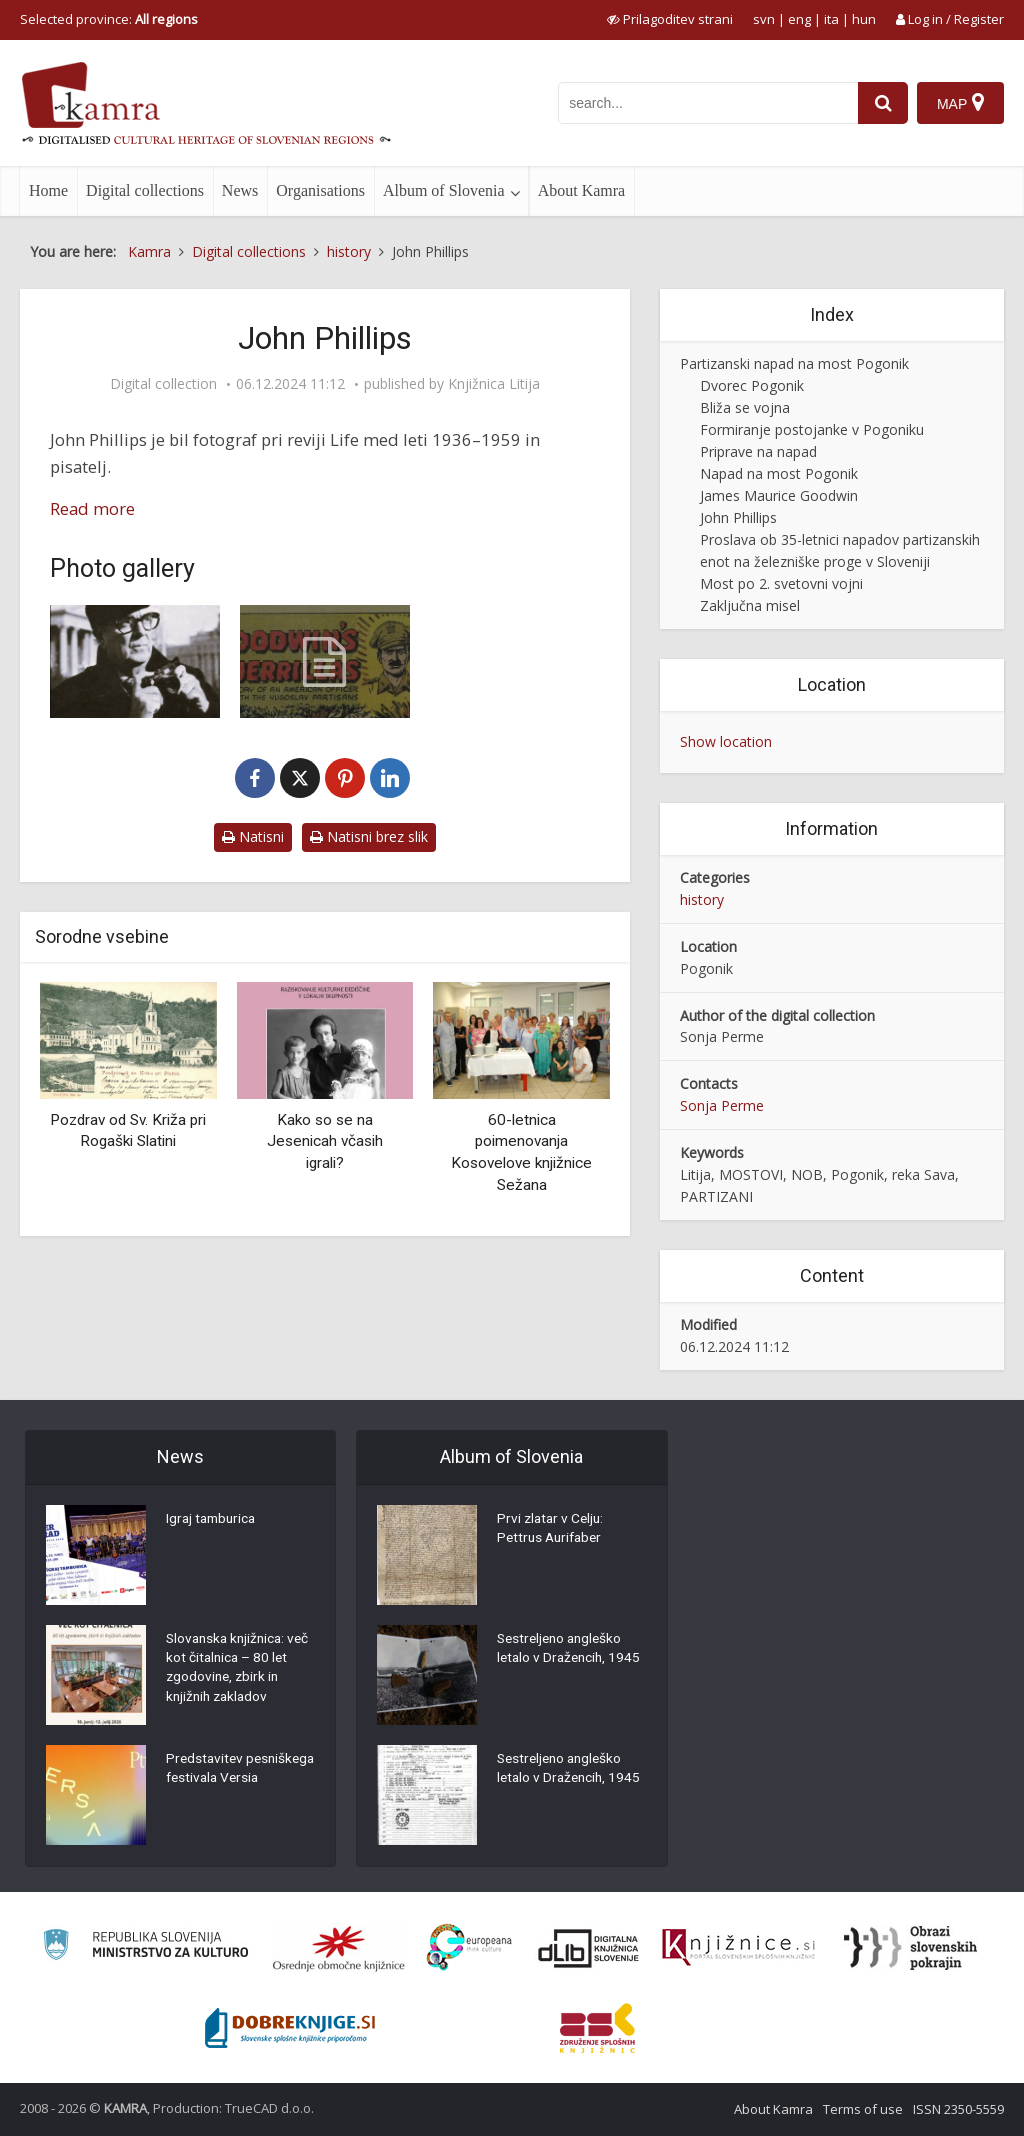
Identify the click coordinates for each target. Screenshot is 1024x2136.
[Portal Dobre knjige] (290, 2028)
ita (831, 19)
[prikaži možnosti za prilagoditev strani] (670, 19)
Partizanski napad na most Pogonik (794, 363)
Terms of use (863, 2109)
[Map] (960, 103)
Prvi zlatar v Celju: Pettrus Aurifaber (552, 1530)
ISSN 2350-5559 (958, 2109)
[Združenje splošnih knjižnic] (597, 2028)
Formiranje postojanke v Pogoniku (812, 429)
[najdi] (882, 103)
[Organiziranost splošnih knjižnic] (339, 1948)
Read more (92, 508)
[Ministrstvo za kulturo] (145, 1947)
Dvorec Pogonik (752, 385)
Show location (726, 741)
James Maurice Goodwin (779, 495)
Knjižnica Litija (494, 384)
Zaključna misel (750, 605)
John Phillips (738, 517)
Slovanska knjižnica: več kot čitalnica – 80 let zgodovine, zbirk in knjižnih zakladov (234, 1670)
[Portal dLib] (589, 1948)
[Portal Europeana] (469, 1947)
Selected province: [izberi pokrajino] (109, 19)
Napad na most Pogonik (779, 473)
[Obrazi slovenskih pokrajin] (910, 1948)
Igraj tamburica (213, 1520)
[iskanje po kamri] (707, 103)
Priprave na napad (758, 451)
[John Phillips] (135, 661)
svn (764, 19)
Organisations (320, 190)
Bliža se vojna (745, 407)
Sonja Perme (722, 1105)
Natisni (253, 836)
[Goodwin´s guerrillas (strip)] (325, 661)
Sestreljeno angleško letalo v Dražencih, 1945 (571, 1650)
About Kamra (582, 190)
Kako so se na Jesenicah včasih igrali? (325, 1141)
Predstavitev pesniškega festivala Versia (231, 1780)
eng (799, 19)
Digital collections (145, 190)
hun (864, 19)
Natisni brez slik (369, 836)
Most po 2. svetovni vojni (781, 583)
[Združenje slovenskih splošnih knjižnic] (738, 1948)
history (702, 899)
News (240, 190)
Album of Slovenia (444, 190)
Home (48, 190)
